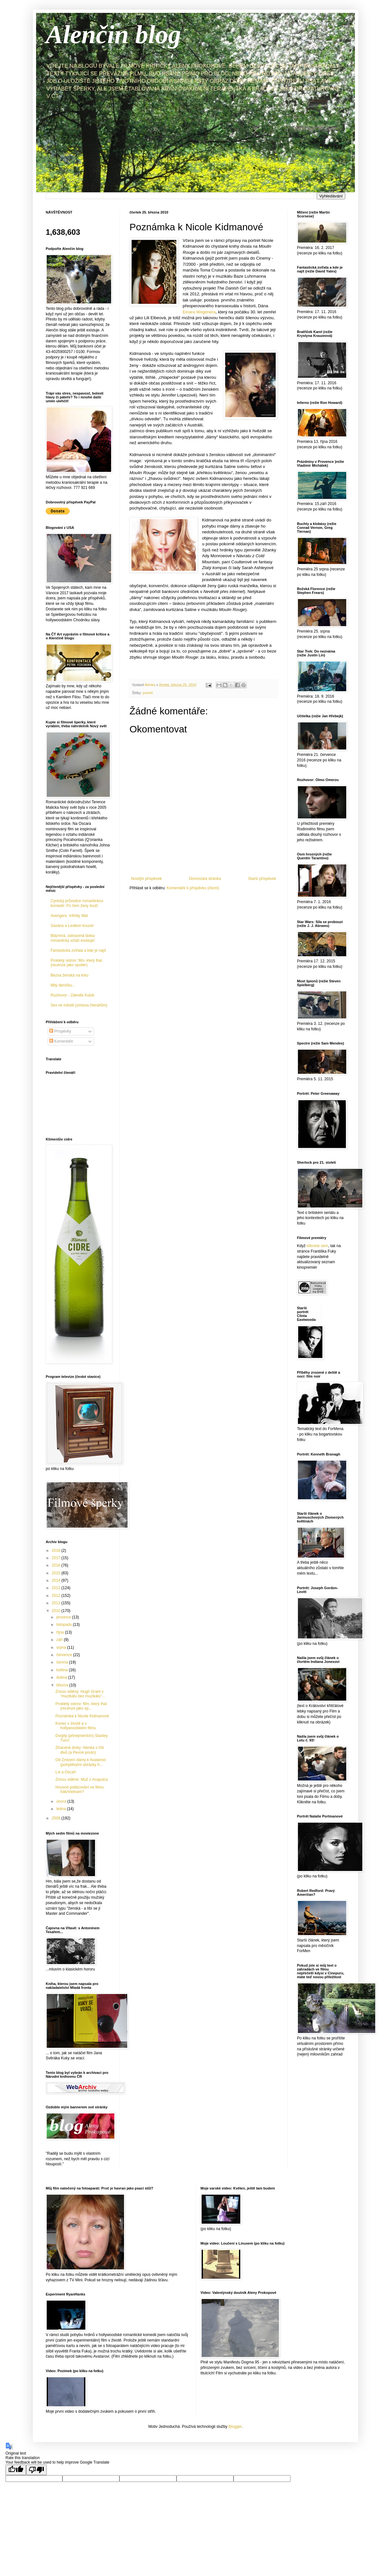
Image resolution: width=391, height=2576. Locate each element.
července (64, 1655)
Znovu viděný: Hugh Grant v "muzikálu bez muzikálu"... (80, 1693)
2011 (57, 1603)
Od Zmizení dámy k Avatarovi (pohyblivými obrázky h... (80, 1762)
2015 (57, 1573)
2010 (57, 1610)
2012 (57, 1595)
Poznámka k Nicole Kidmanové (82, 1716)
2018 (57, 1550)
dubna (62, 1677)
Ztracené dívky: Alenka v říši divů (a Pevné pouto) (79, 1749)
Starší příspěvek (262, 878)
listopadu (64, 1624)
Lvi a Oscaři (65, 1772)
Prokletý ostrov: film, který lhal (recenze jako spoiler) (76, 962)
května (62, 1670)
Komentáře (61, 1041)
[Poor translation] (36, 2470)
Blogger (235, 2426)
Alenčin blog (113, 34)
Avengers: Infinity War (69, 915)
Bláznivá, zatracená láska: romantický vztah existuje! (73, 937)
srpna (61, 1647)
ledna (61, 1809)
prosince (64, 1617)
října (60, 1632)
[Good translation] (15, 2470)
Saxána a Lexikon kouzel (72, 925)
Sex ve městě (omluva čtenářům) (79, 1005)
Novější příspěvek (146, 878)
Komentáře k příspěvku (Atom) (193, 888)
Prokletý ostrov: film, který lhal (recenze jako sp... (81, 1706)
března (62, 1685)
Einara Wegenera (199, 312)
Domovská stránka (205, 878)
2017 (57, 1558)
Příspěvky (60, 1031)
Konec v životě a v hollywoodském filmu (75, 1725)
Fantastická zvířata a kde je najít (78, 950)
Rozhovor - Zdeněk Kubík (72, 995)
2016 (57, 1565)
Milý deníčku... (63, 985)
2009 (57, 1818)
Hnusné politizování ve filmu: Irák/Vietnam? (80, 1789)
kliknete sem (317, 1246)
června (62, 1662)
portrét (148, 693)
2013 (57, 1588)
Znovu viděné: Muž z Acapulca (81, 1779)
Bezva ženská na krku (69, 975)
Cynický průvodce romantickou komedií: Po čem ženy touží (77, 903)
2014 (57, 1580)
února (61, 1801)
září (60, 1639)
